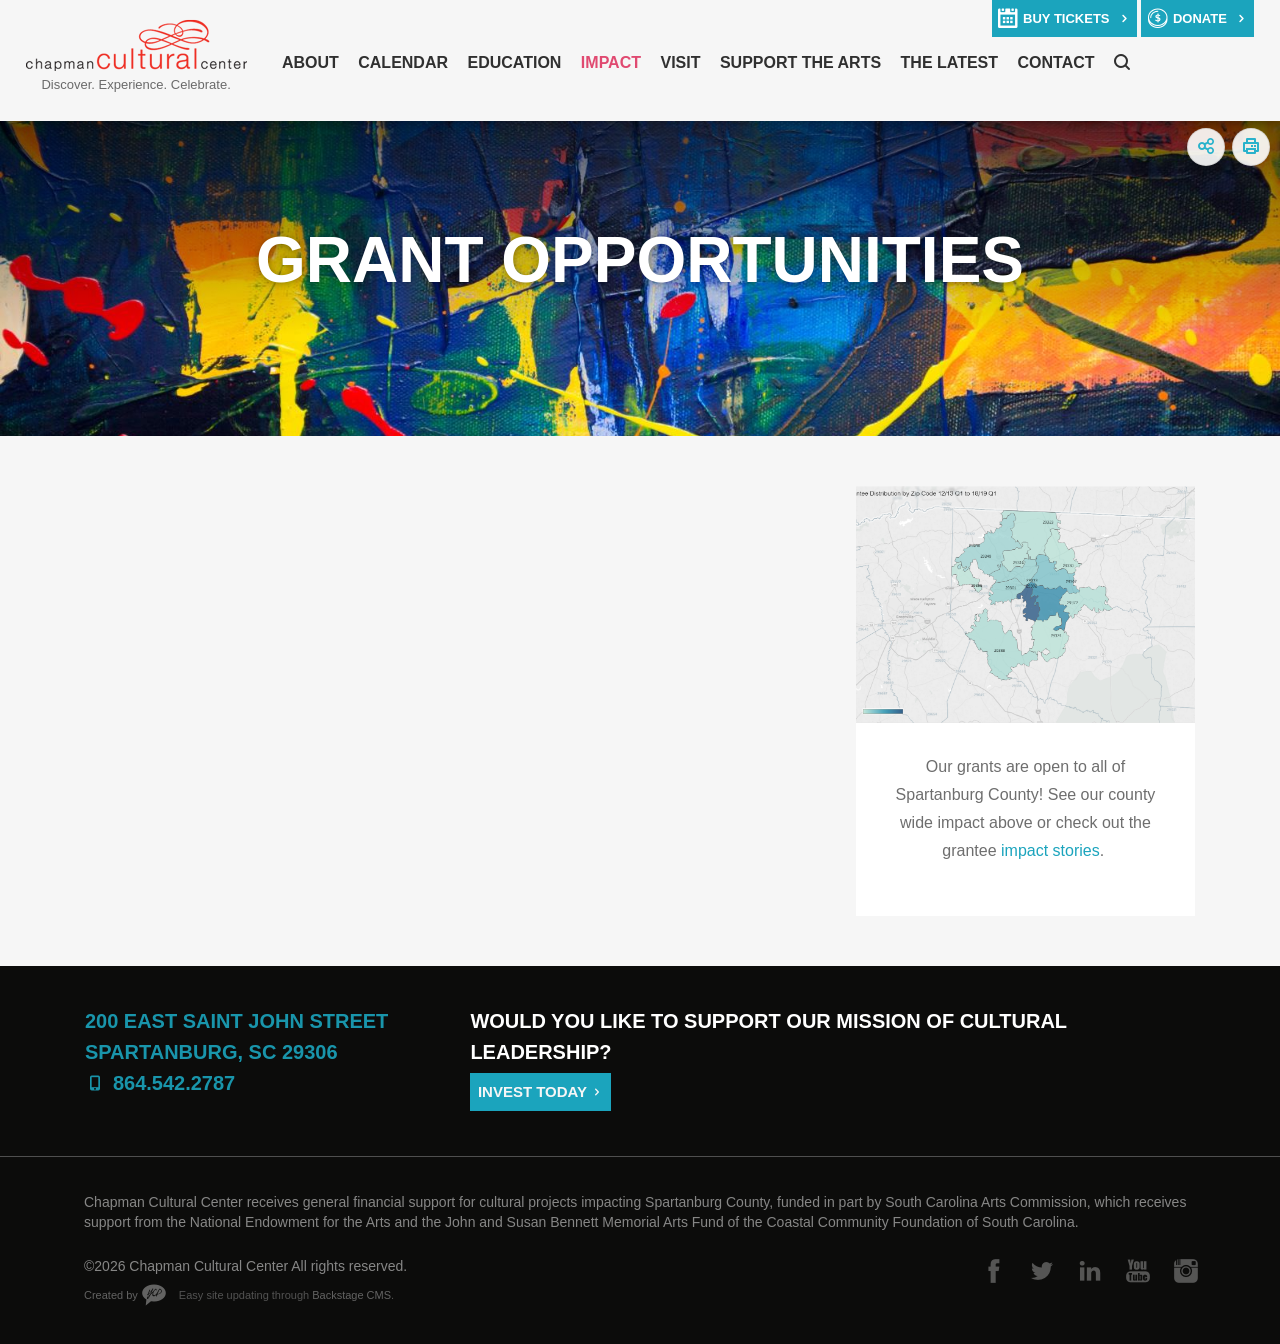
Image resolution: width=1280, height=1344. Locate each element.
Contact (1056, 62)
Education (514, 62)
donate (1200, 18)
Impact (611, 62)
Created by (111, 1295)
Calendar (403, 62)
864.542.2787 (174, 1083)
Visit (680, 62)
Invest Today (532, 1091)
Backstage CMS (351, 1295)
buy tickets (1066, 18)
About (310, 62)
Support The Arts (800, 62)
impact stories (1050, 850)
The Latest (949, 62)
